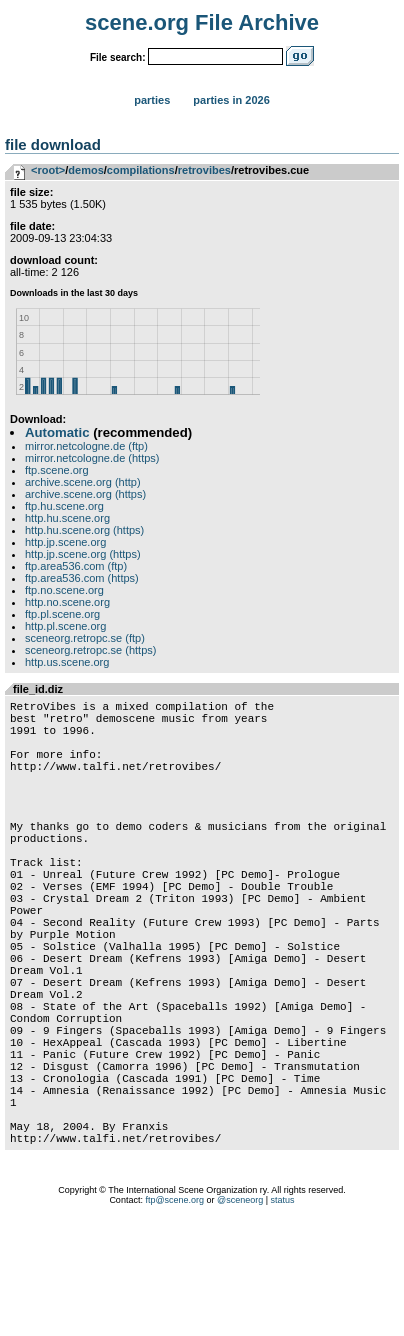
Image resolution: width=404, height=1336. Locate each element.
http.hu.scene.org (67, 518)
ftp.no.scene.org (64, 590)
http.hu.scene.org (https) (84, 530)
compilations (141, 170)
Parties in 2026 (231, 100)
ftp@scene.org (174, 1311)
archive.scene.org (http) (83, 482)
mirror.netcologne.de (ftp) (86, 446)
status (283, 1311)
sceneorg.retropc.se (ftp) (85, 638)
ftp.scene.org (57, 470)
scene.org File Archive (202, 22)
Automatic (57, 432)
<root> (48, 170)
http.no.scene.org (67, 602)
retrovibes (204, 170)
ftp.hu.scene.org (64, 506)
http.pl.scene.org (65, 626)
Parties (152, 100)
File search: (118, 57)
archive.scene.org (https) (85, 494)
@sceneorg (240, 1311)
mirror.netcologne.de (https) (92, 458)
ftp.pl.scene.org (62, 614)
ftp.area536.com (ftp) (76, 566)
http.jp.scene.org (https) (83, 554)
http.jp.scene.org (65, 542)
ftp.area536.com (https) (82, 578)
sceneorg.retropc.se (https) (90, 650)
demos (85, 170)
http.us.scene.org (67, 662)
